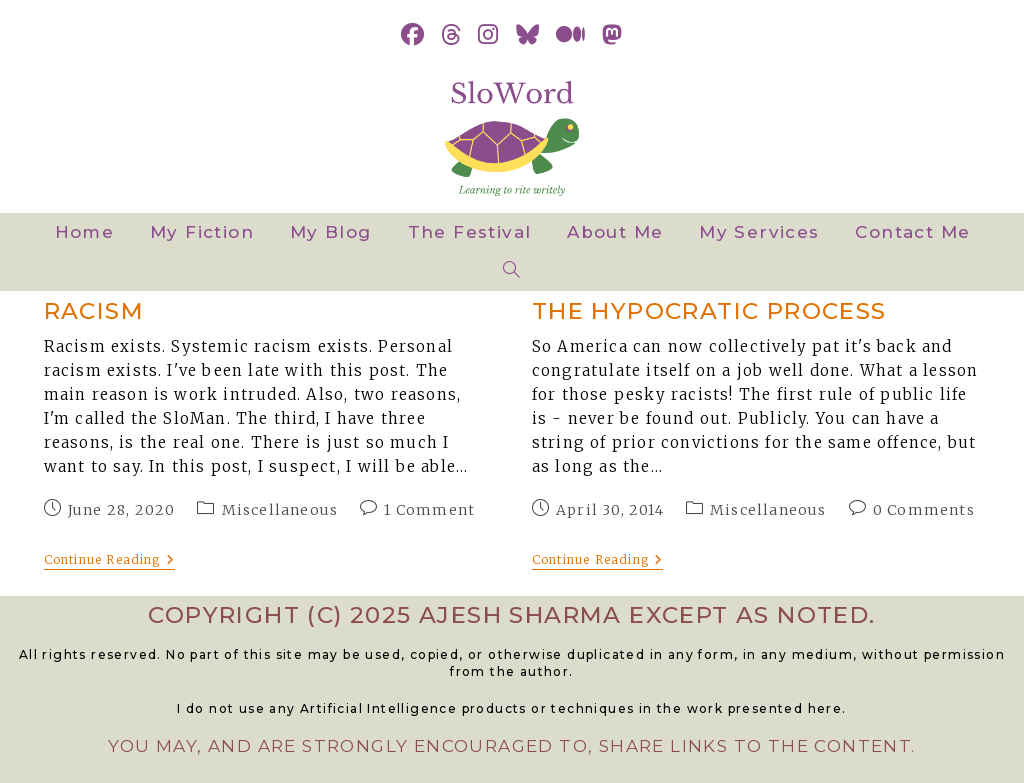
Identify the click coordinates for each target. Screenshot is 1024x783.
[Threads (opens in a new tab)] (451, 35)
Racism (94, 311)
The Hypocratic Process (709, 311)
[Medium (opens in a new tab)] (571, 35)
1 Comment (429, 510)
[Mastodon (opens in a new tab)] (612, 35)
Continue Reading (109, 561)
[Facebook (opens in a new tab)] (413, 35)
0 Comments (924, 510)
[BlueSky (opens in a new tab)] (528, 35)
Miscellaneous (280, 510)
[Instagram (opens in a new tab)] (488, 35)
